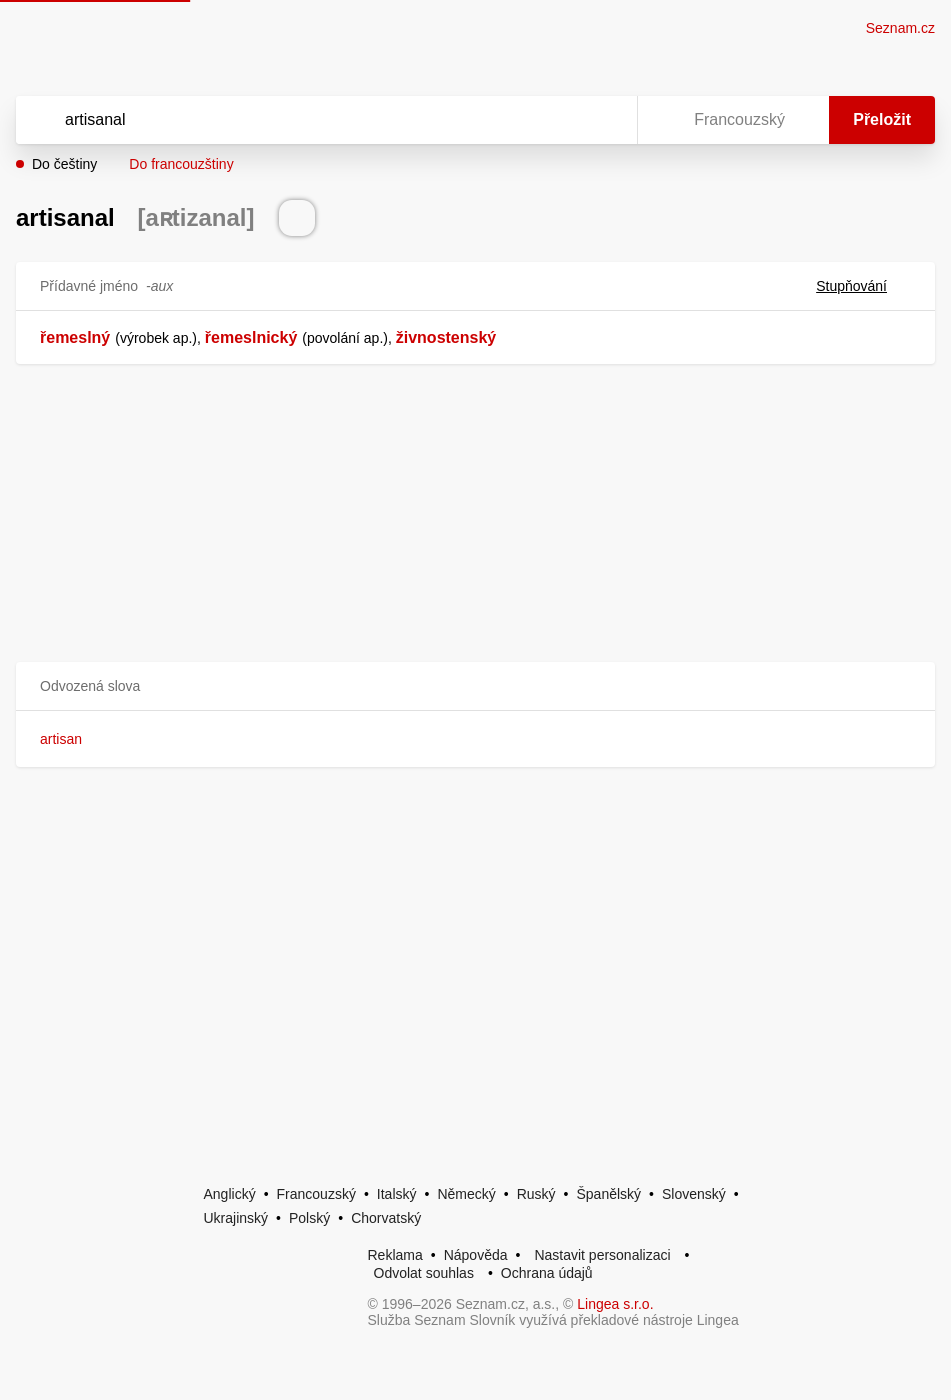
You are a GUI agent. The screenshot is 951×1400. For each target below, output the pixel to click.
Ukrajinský (236, 1218)
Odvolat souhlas (424, 1273)
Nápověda (476, 1255)
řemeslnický (251, 337)
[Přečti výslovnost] (297, 218)
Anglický (230, 1194)
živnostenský (446, 337)
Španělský (608, 1194)
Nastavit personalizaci (602, 1255)
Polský (309, 1218)
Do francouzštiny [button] (181, 164)
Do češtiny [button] (64, 164)
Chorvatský (386, 1218)
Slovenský (694, 1194)
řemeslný (75, 337)
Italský (397, 1194)
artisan (61, 739)
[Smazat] (559, 120)
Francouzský (316, 1194)
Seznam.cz (900, 28)
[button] (475, 686)
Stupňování (863, 286)
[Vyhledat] (300, 120)
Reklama (395, 1255)
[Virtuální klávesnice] (603, 120)
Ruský (536, 1194)
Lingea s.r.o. (615, 1304)
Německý (466, 1194)
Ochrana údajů (547, 1273)
